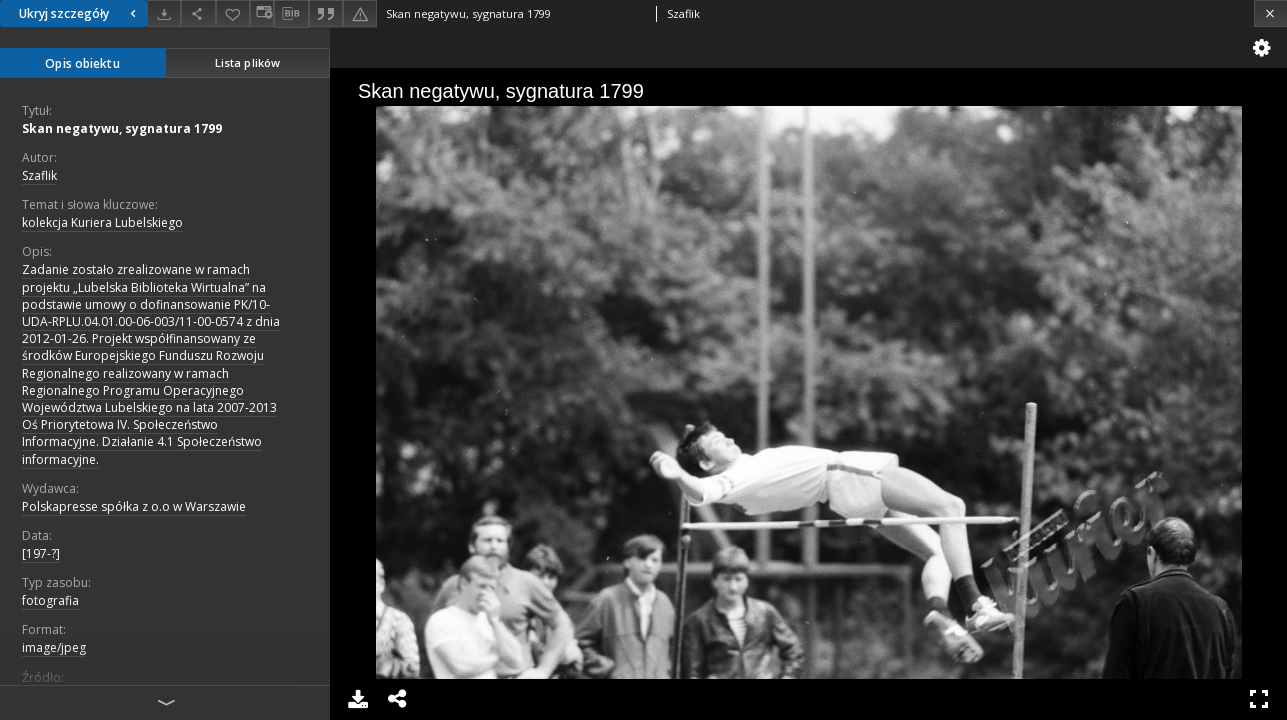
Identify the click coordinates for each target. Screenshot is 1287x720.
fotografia (50, 600)
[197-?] (41, 553)
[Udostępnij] (198, 13)
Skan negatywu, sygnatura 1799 (122, 128)
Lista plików (247, 62)
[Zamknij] (1270, 13)
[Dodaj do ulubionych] (233, 13)
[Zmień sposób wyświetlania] (262, 13)
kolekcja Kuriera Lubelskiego (102, 222)
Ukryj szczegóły (80, 13)
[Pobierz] (164, 13)
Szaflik (39, 175)
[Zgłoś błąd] (360, 13)
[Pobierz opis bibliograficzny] (291, 14)
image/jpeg (54, 647)
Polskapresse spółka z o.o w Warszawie (134, 506)
